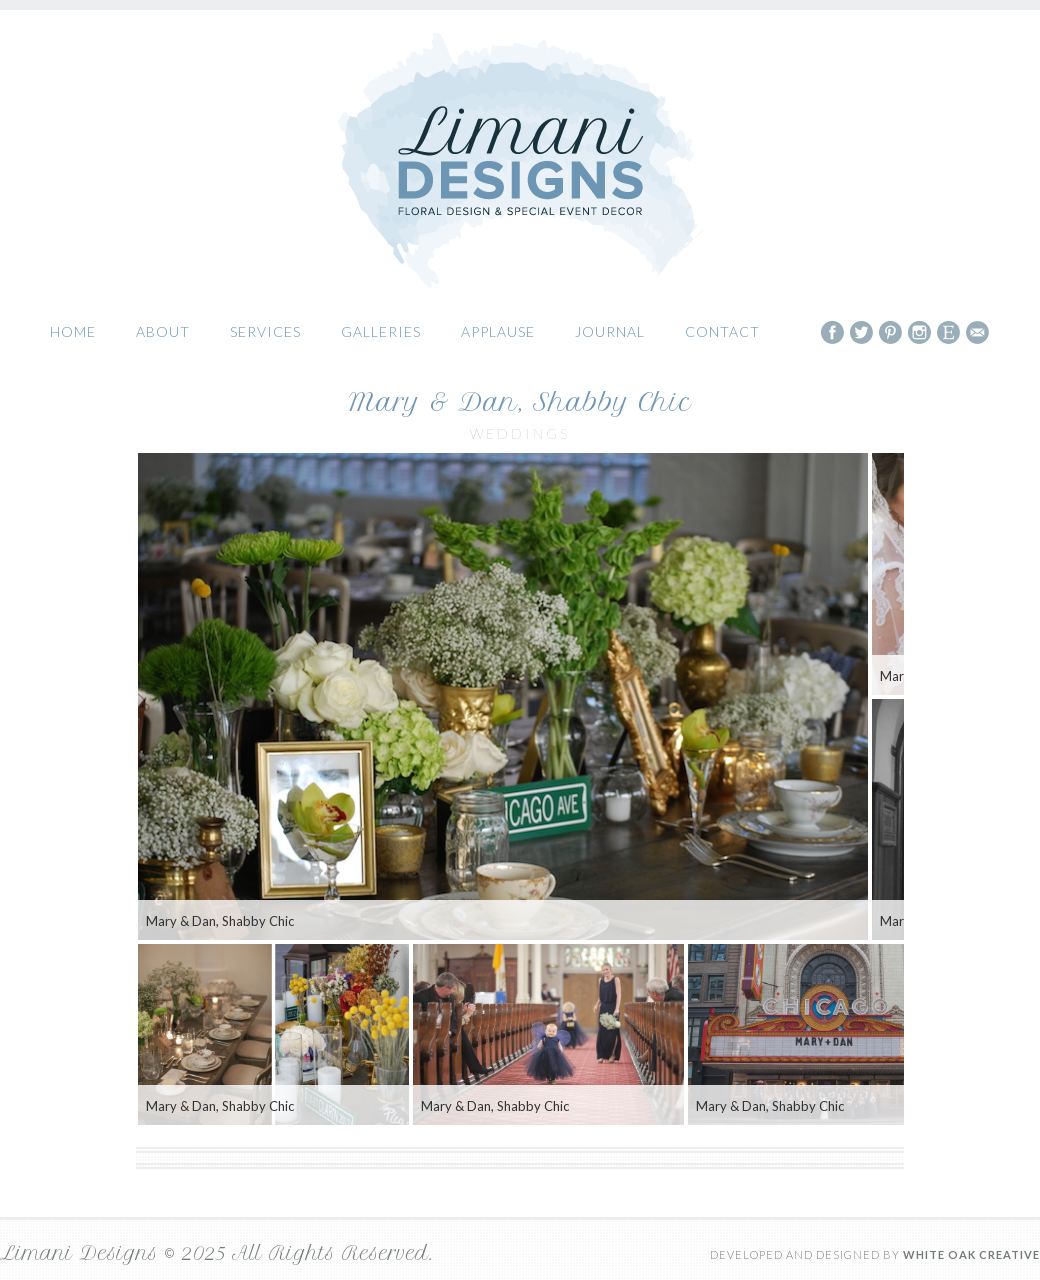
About (163, 332)
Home (73, 332)
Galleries (381, 332)
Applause (498, 332)
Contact (722, 332)
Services (265, 332)
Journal (610, 332)
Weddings (520, 433)
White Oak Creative (971, 1254)
